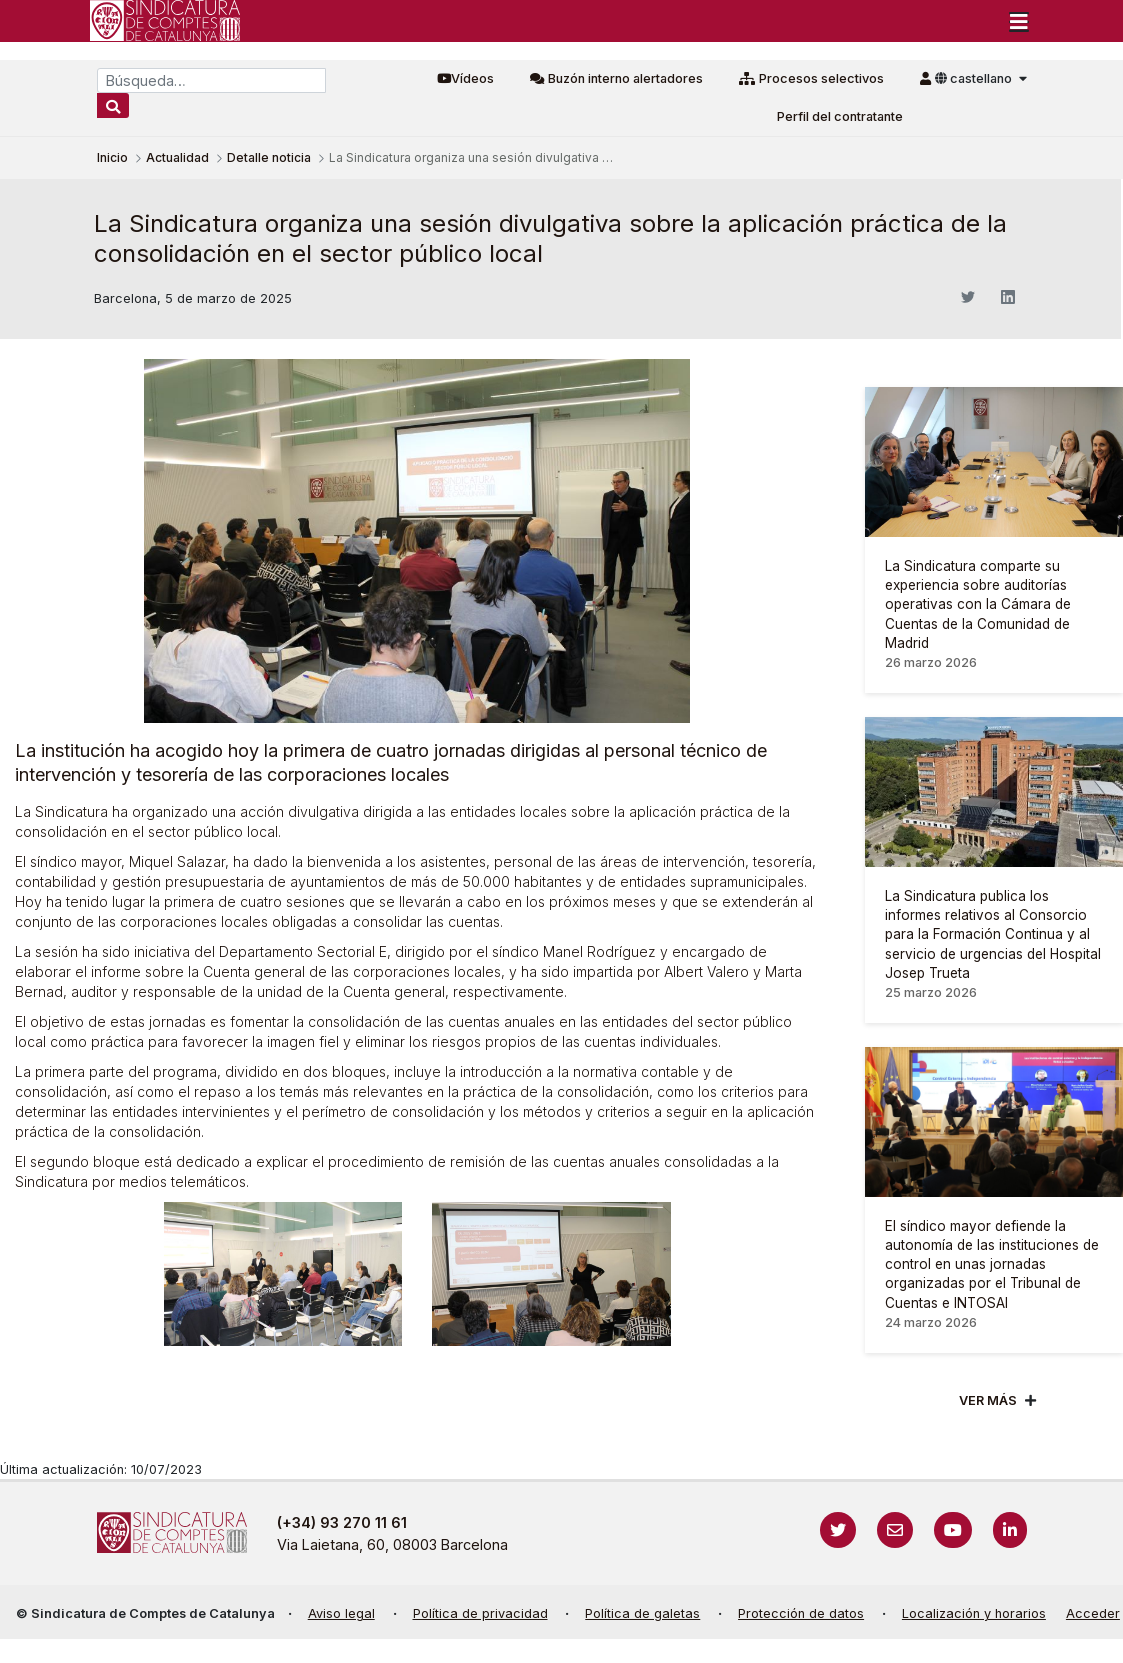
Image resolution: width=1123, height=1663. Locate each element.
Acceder (1093, 1613)
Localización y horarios (974, 1613)
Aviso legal (341, 1613)
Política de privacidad (480, 1613)
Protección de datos (801, 1613)
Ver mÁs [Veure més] (988, 1400)
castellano (975, 78)
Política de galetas (642, 1613)
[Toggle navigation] (1019, 21)
